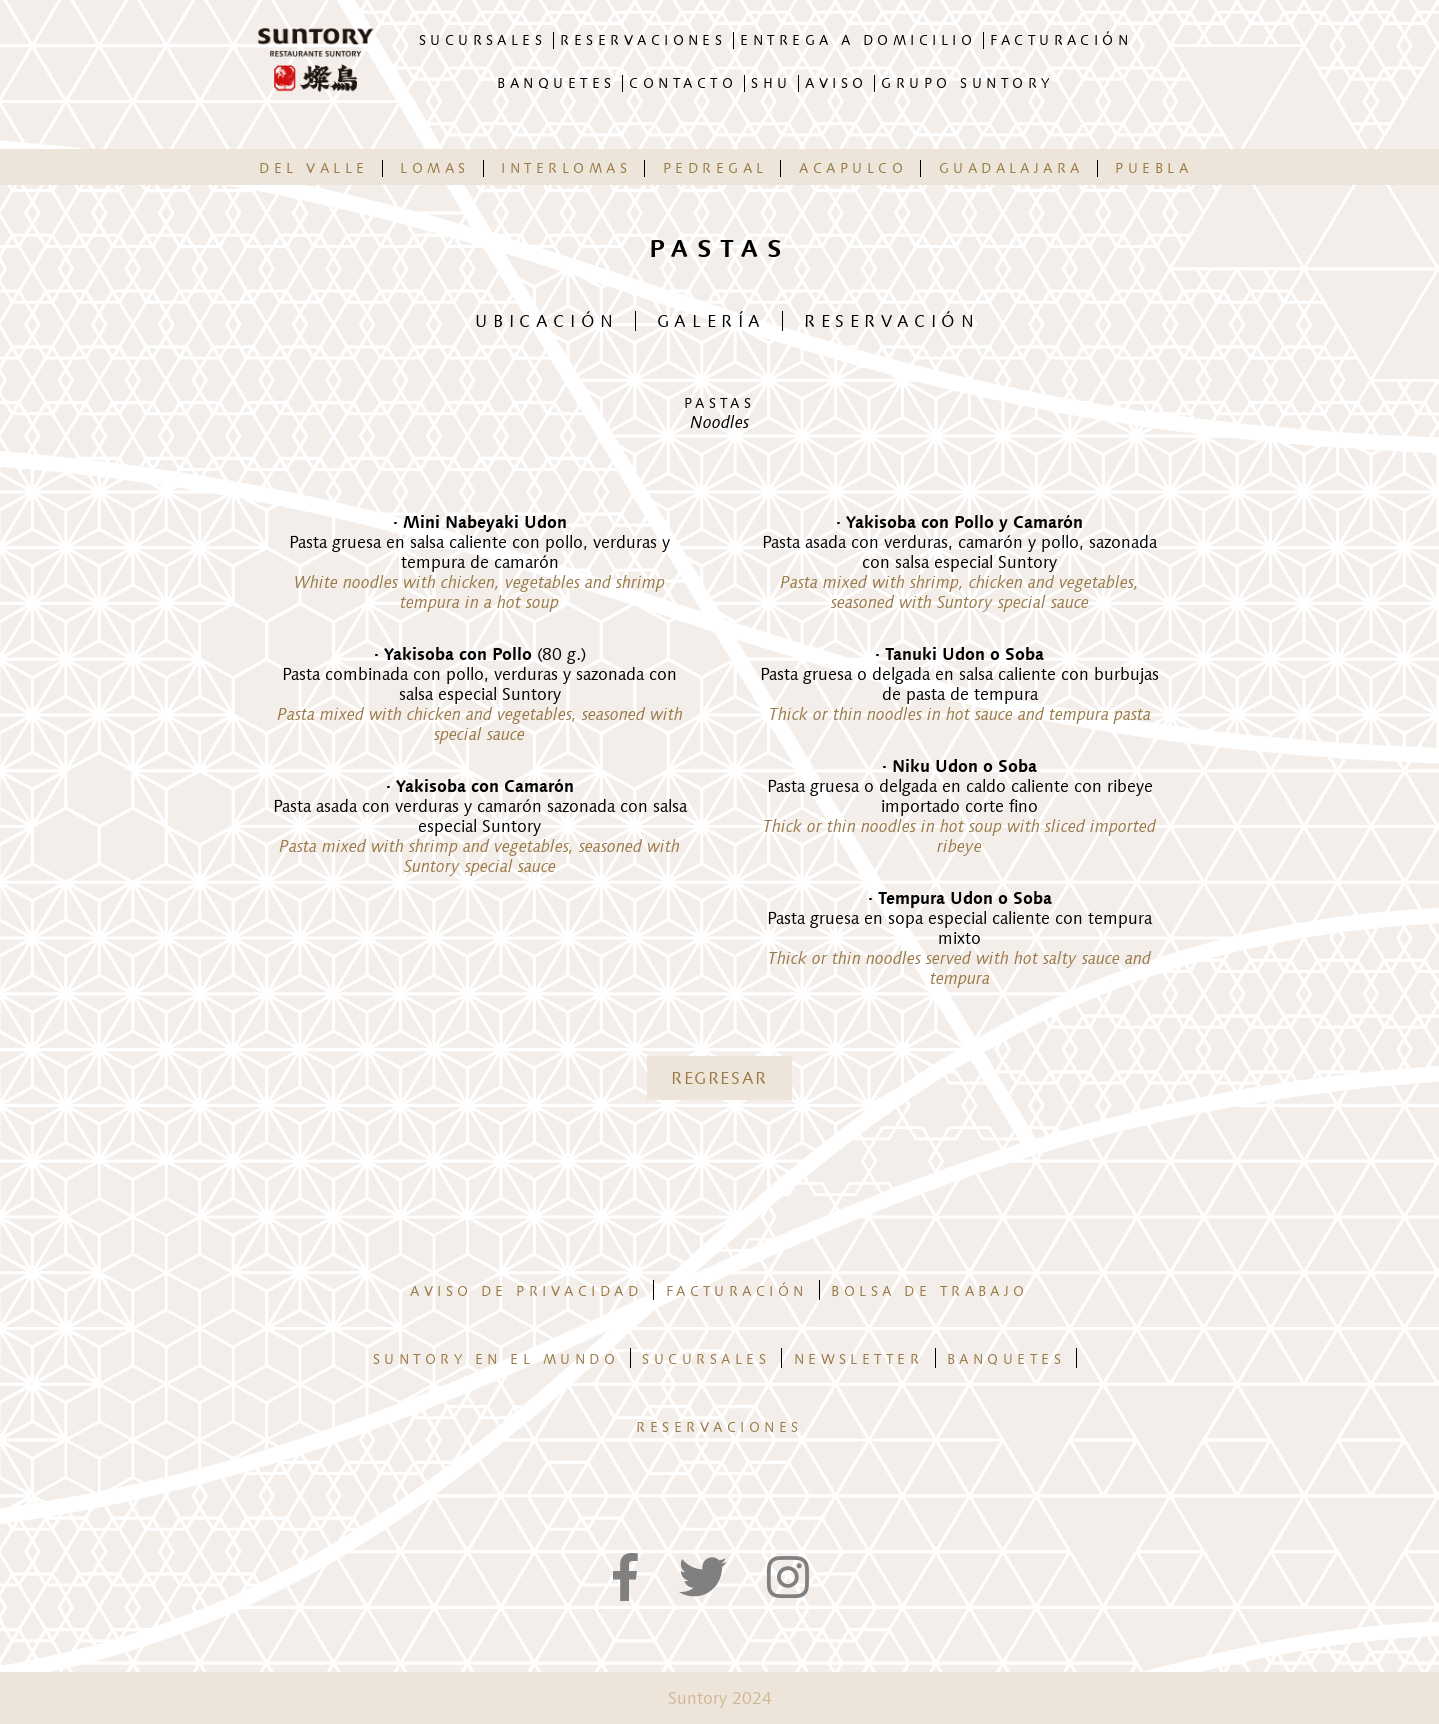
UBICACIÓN (546, 321)
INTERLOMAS (566, 168)
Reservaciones (719, 1427)
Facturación (737, 1291)
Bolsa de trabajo (930, 1291)
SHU (771, 83)
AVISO (836, 83)
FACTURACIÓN (1061, 40)
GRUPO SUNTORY (967, 83)
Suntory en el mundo (496, 1359)
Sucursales (706, 1359)
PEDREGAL (715, 168)
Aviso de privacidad (526, 1291)
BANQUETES (556, 83)
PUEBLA (1153, 168)
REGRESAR (719, 1078)
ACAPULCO (853, 168)
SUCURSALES (483, 40)
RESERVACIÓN (892, 321)
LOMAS (434, 168)
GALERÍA (711, 321)
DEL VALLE (313, 168)
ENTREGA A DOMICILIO (858, 40)
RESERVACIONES (643, 40)
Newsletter (859, 1359)
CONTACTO (683, 83)
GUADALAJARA (1011, 168)
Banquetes (1006, 1359)
